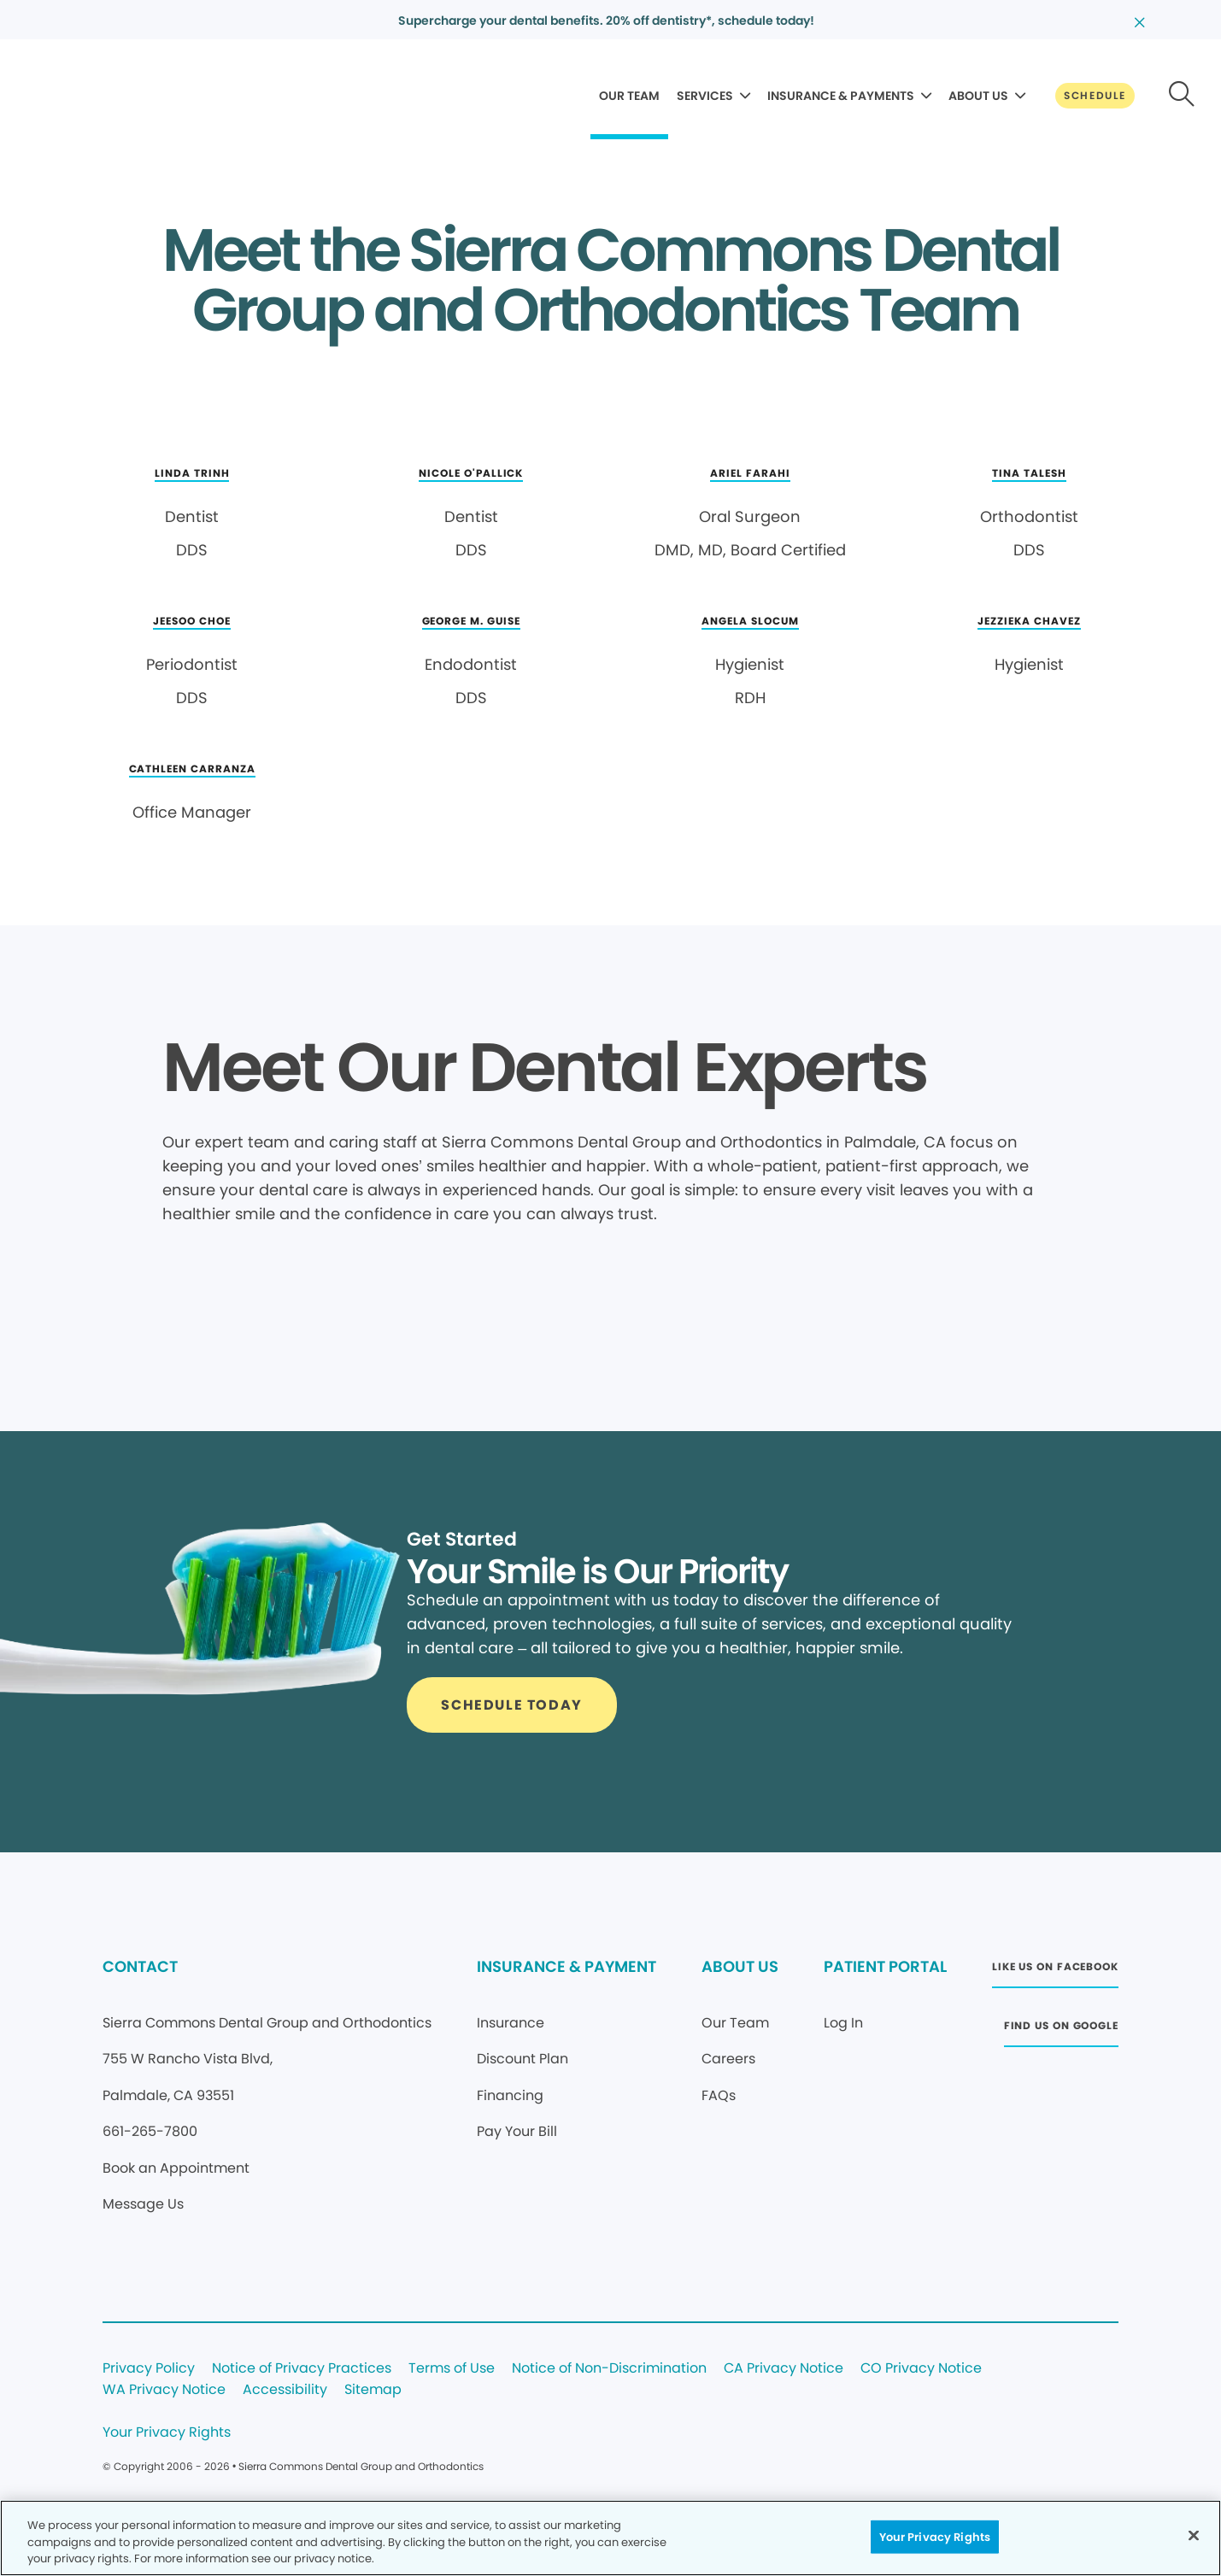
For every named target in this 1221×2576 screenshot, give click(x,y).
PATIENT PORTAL (885, 1966)
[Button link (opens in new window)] (1055, 1971)
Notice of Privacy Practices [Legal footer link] (301, 2369)
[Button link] (1095, 96)
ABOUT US (978, 95)
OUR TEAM (629, 95)
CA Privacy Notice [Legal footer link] (783, 2369)
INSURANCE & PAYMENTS (840, 95)
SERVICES (705, 95)
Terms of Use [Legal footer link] (451, 2369)
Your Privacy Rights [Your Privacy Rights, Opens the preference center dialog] (934, 2536)
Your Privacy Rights (167, 2433)
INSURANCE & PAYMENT (566, 1966)
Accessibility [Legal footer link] (285, 2390)
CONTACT (140, 1966)
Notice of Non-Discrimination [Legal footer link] (609, 2369)
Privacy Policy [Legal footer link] (149, 2369)
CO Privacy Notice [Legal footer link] (921, 2369)
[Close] (1193, 2535)
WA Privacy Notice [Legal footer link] (164, 2390)
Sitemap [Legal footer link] (373, 2390)
